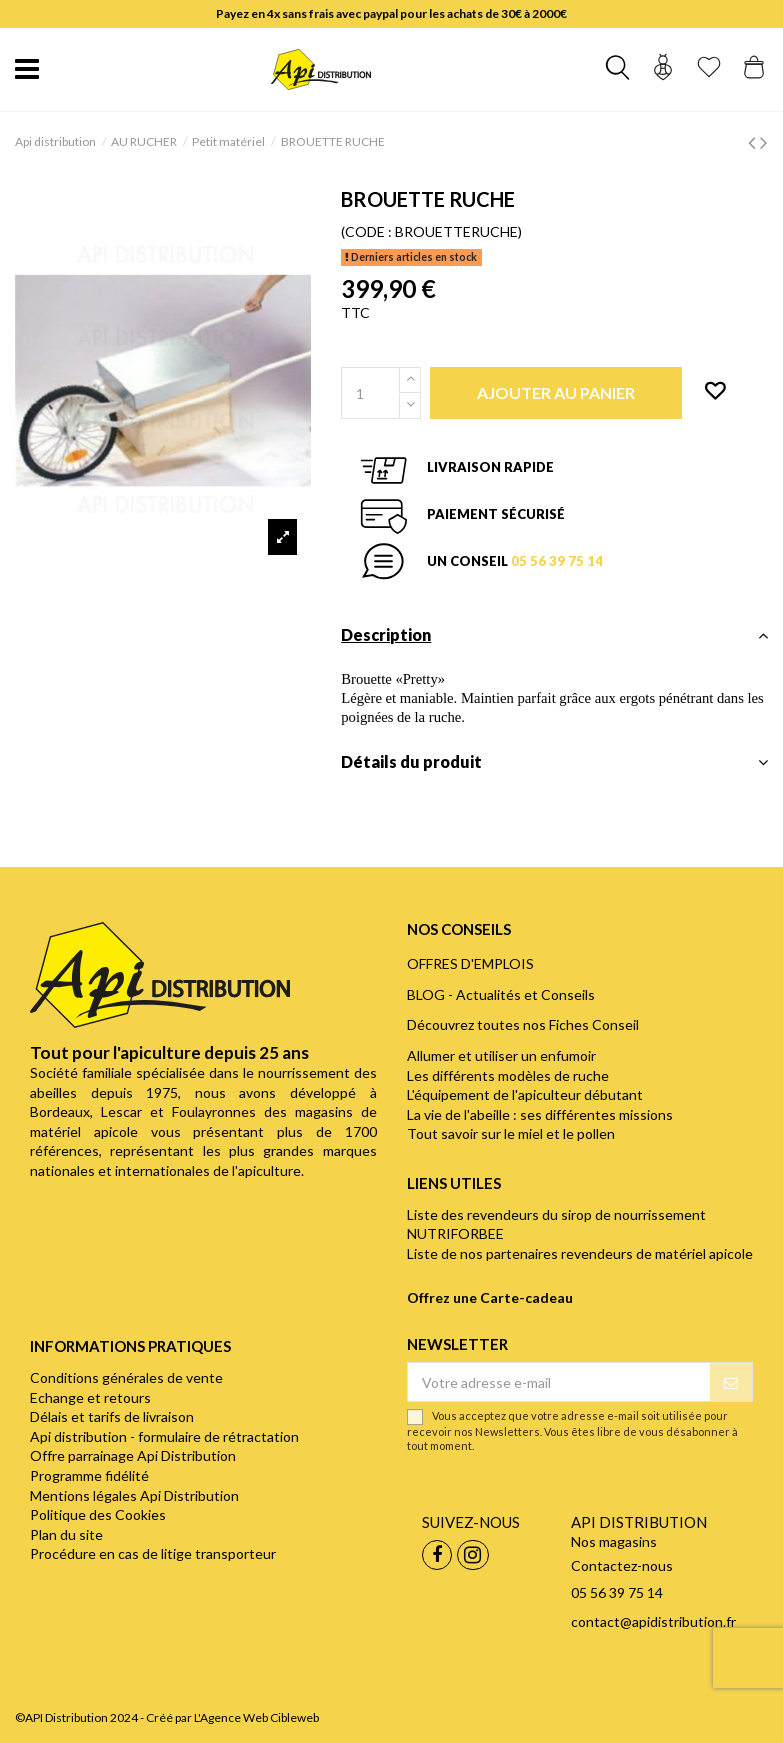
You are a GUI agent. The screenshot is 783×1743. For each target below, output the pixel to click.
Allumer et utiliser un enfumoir (501, 1055)
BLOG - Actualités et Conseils (501, 994)
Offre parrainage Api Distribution (133, 1455)
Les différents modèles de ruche (508, 1075)
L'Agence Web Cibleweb (256, 1717)
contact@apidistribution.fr (653, 1621)
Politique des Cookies (98, 1514)
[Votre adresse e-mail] (559, 1382)
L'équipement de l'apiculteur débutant (525, 1094)
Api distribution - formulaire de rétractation (164, 1436)
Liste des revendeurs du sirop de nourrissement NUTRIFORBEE (556, 1224)
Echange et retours (90, 1397)
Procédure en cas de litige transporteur (153, 1553)
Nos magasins (614, 1541)
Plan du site (66, 1534)
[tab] (554, 640)
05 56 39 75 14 (557, 561)
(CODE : (366, 231)
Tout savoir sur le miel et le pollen (511, 1133)
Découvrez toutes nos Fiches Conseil (523, 1024)
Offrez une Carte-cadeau (490, 1297)
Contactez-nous (622, 1565)
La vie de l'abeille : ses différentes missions (540, 1114)
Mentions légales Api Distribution (134, 1495)
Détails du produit (554, 762)
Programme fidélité (89, 1475)
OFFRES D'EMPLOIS (470, 963)
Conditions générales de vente (126, 1377)
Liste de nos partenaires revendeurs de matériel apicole (580, 1253)
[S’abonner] (731, 1382)
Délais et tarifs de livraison (112, 1416)
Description (554, 635)
